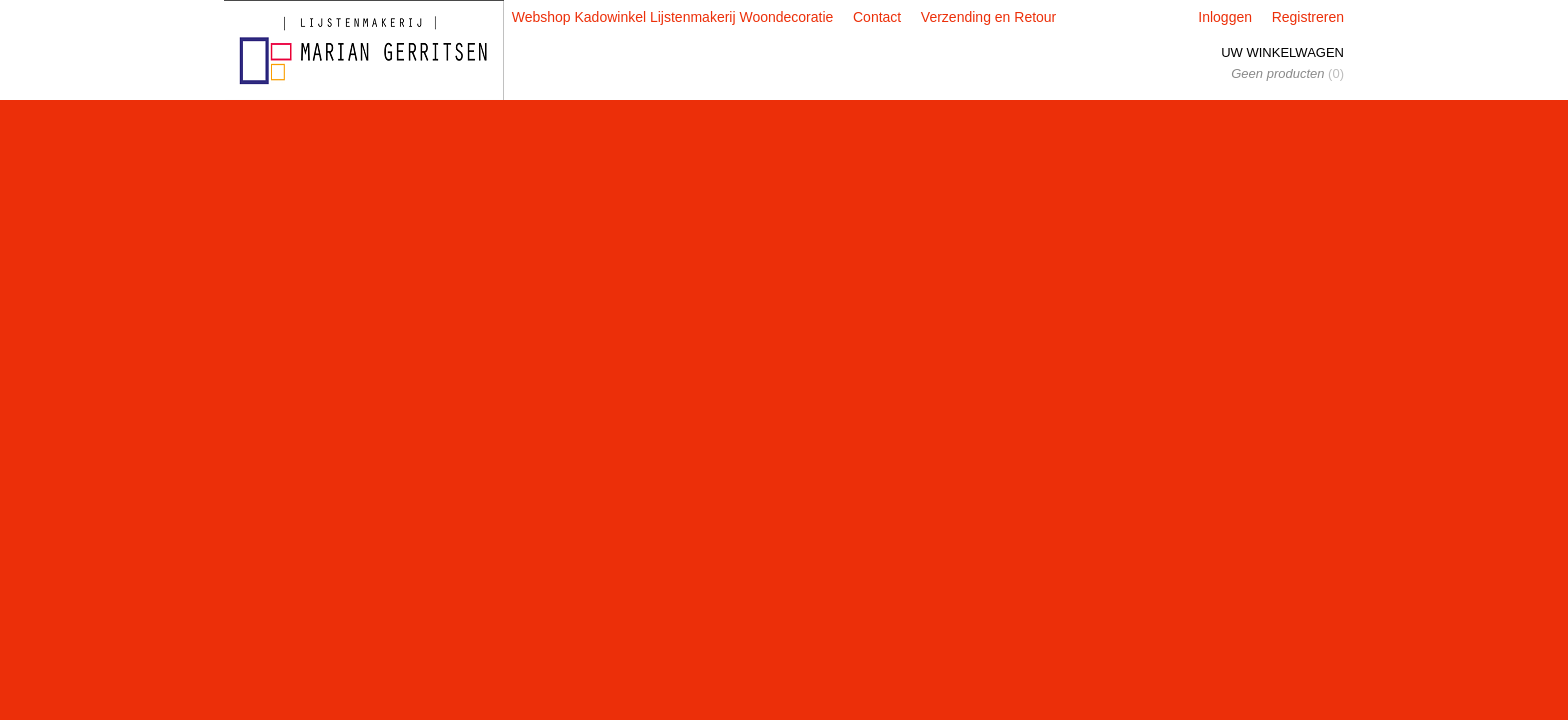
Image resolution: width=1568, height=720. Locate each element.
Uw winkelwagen (1282, 52)
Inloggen (1225, 17)
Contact (877, 17)
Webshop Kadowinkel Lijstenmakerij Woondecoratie (673, 17)
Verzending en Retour (988, 17)
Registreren (1308, 17)
